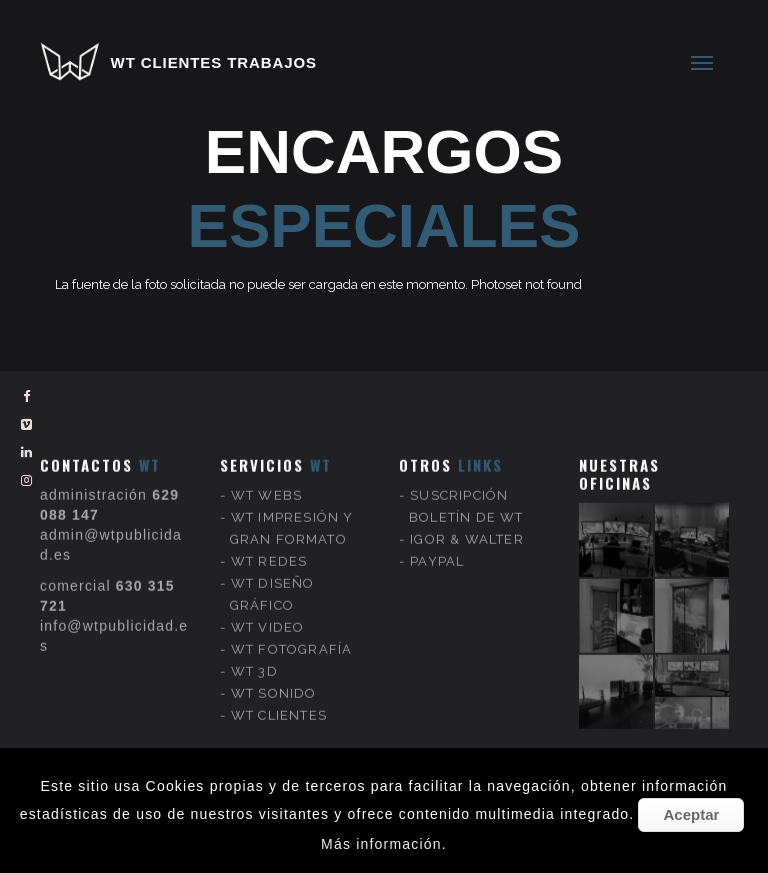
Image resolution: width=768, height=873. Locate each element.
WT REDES (269, 541)
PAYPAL (437, 541)
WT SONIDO (274, 673)
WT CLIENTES (279, 695)
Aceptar (691, 814)
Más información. (384, 844)
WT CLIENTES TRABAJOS (214, 62)
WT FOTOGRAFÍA (292, 629)
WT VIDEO (268, 607)
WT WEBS (266, 475)
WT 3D (254, 651)
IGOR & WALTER (467, 519)
